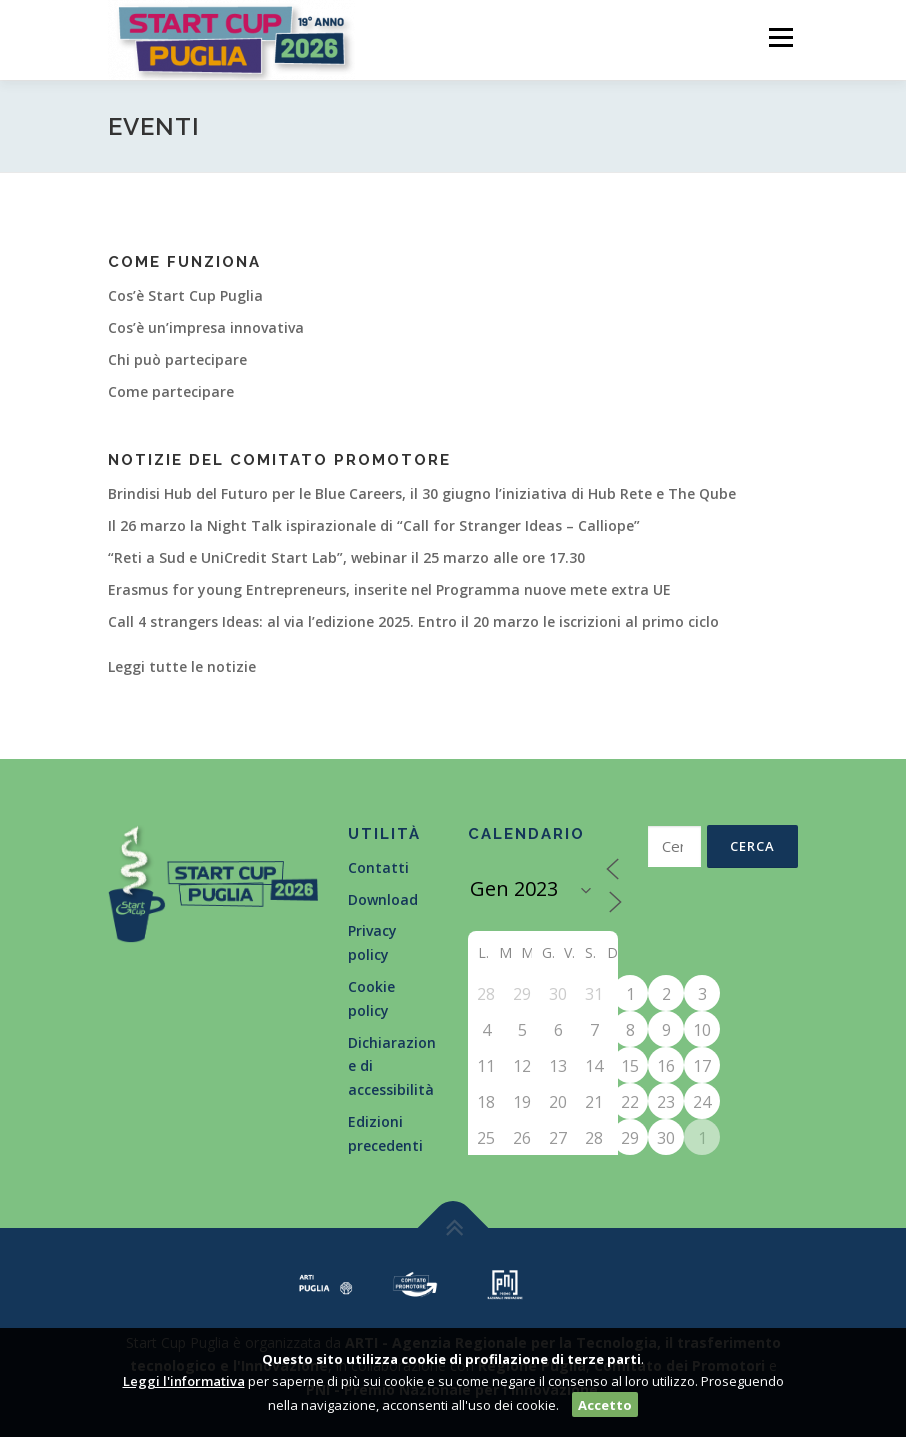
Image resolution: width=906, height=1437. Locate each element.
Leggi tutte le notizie (182, 666)
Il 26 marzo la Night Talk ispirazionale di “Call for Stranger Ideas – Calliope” (374, 525)
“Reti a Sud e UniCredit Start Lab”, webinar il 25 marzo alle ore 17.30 (346, 557)
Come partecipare (171, 391)
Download (383, 899)
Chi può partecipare (177, 359)
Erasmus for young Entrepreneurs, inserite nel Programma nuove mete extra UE (389, 589)
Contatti (378, 867)
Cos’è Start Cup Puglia (185, 295)
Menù (780, 37)
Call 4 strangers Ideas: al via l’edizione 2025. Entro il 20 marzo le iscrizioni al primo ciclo (413, 621)
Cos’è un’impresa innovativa (206, 327)
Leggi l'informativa (184, 1381)
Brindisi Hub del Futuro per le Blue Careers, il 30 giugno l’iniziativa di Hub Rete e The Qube (422, 493)
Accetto (605, 1405)
